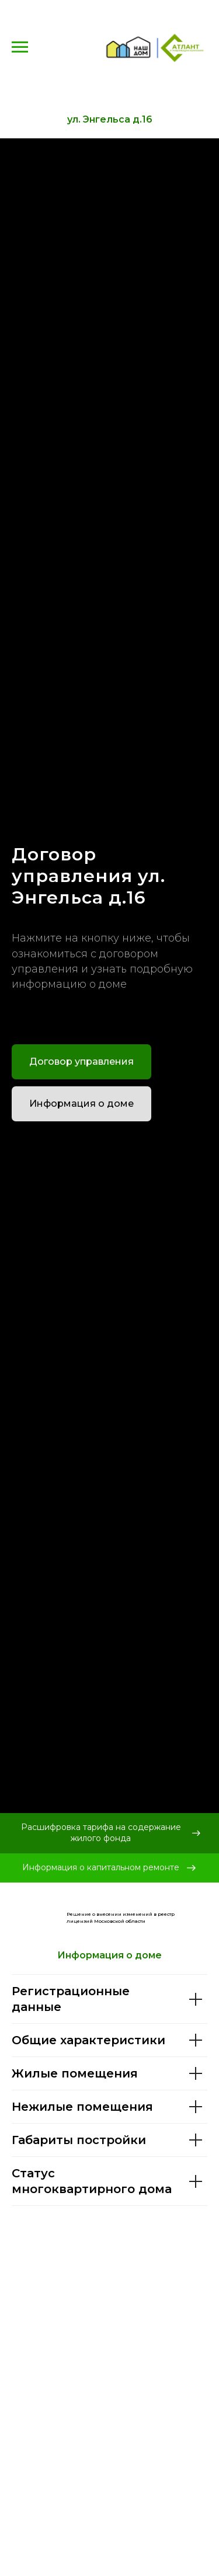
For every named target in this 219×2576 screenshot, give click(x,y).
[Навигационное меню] (20, 47)
